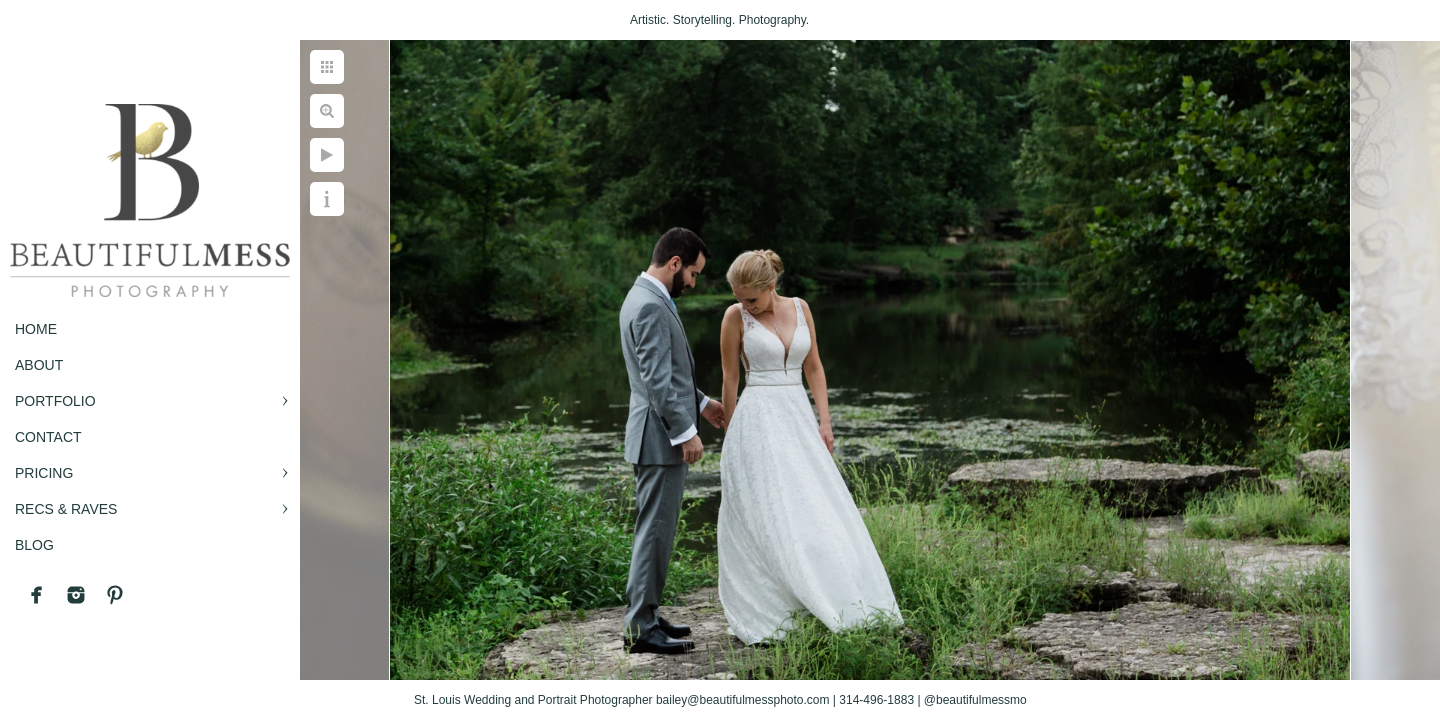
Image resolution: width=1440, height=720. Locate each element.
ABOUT (39, 365)
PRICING (44, 473)
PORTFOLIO (55, 401)
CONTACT (48, 437)
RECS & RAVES (66, 509)
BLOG (34, 545)
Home (36, 329)
